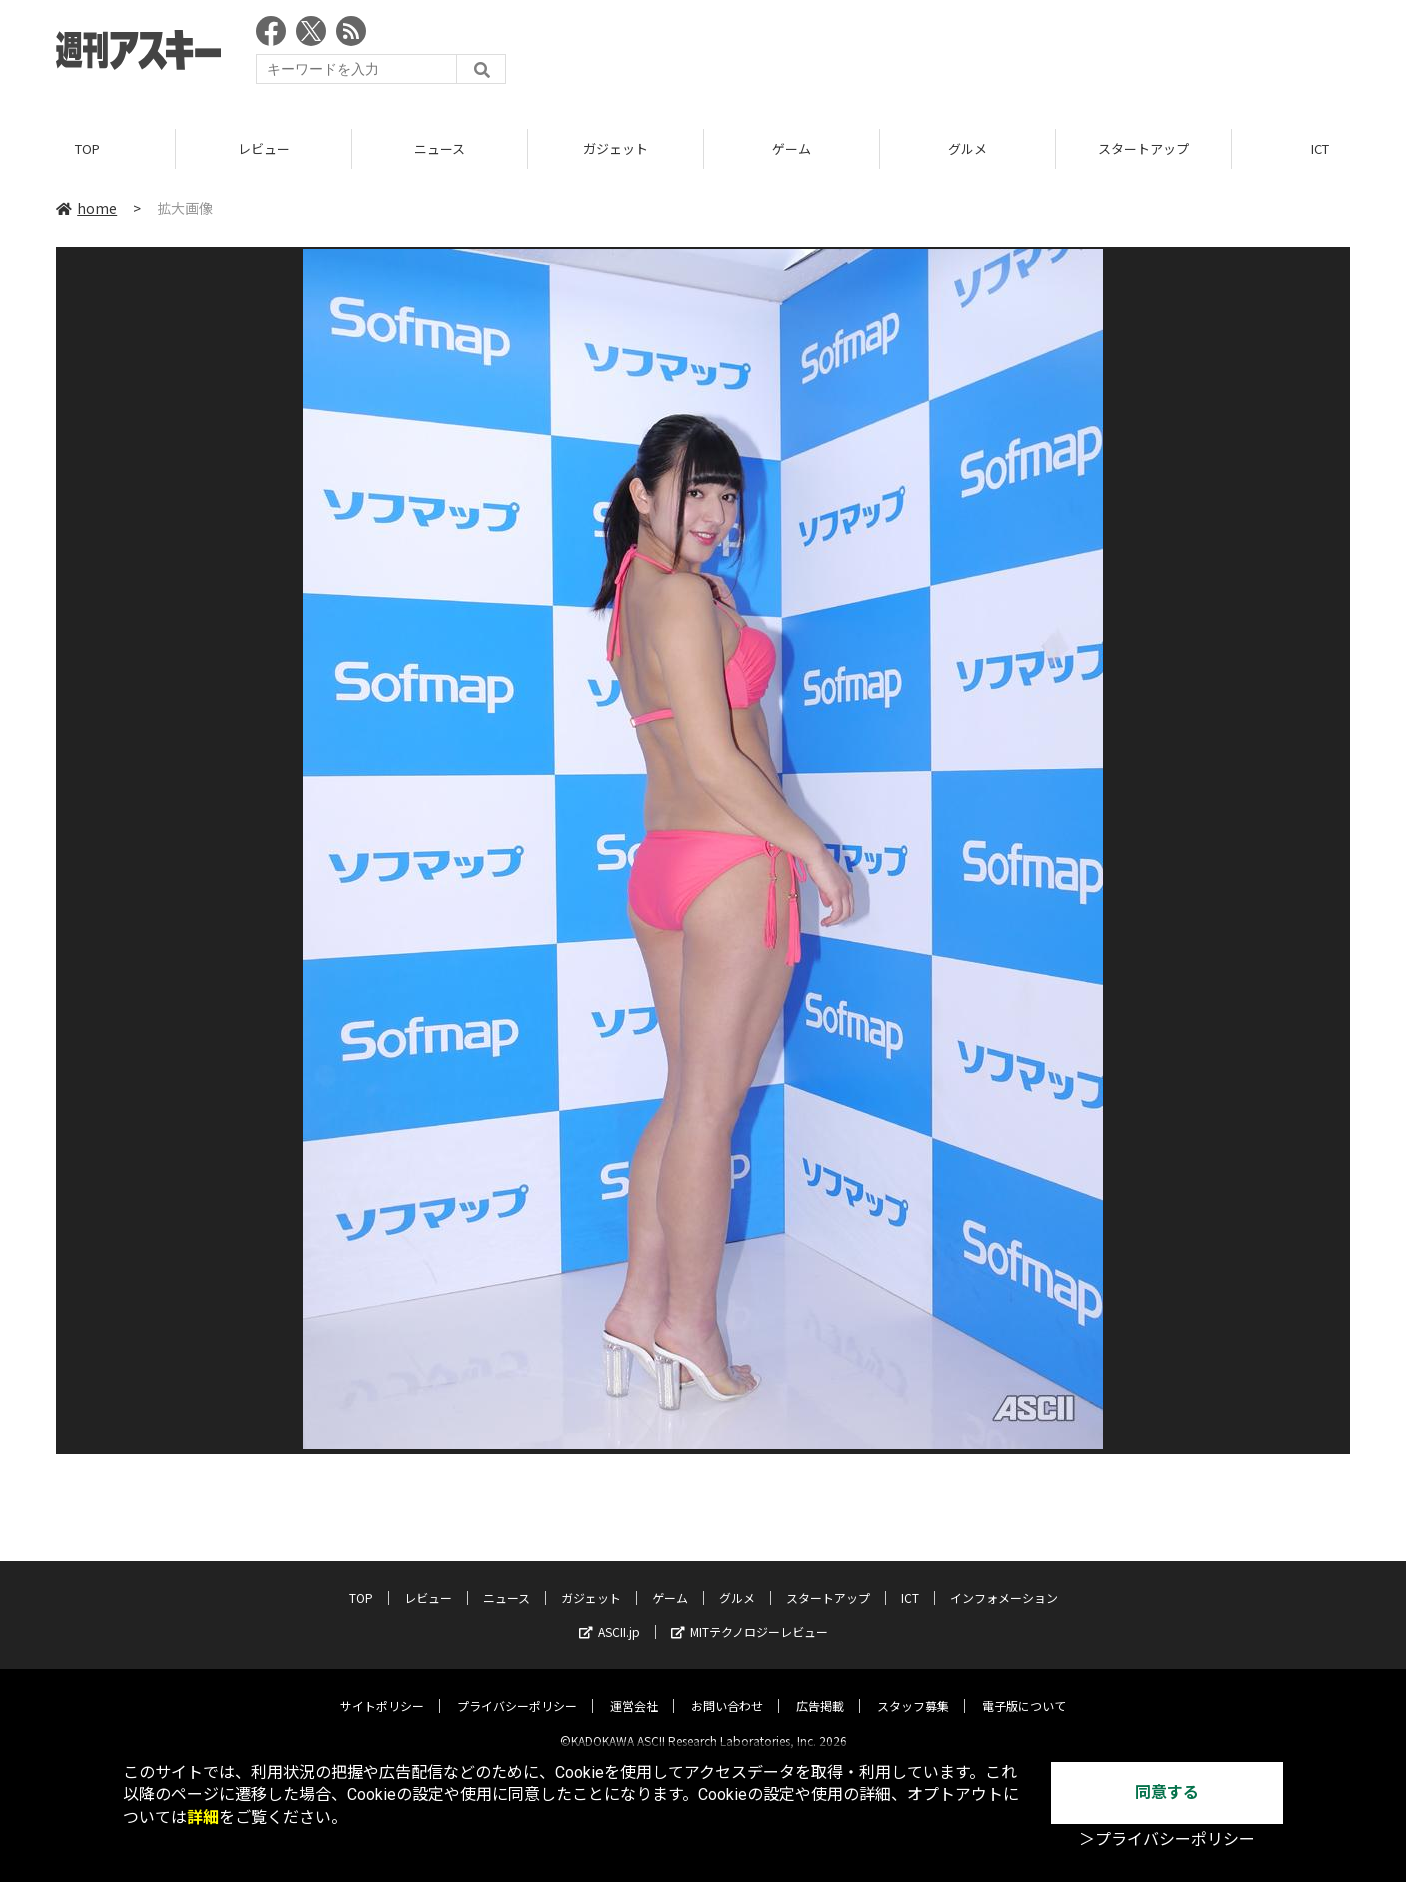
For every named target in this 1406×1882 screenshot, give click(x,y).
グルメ (967, 149)
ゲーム (791, 149)
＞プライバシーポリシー (1167, 1839)
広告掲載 (820, 1689)
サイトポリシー (382, 1689)
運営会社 (634, 1689)
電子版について (1024, 1689)
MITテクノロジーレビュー (749, 1615)
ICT (910, 1581)
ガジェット (615, 149)
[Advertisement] (986, 55)
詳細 (203, 1817)
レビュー (264, 149)
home (86, 209)
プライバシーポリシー (517, 1689)
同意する (1167, 1792)
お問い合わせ (727, 1689)
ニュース (439, 149)
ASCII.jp (609, 1615)
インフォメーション (1004, 1581)
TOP (87, 149)
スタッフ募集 (913, 1689)
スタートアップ (1143, 149)
